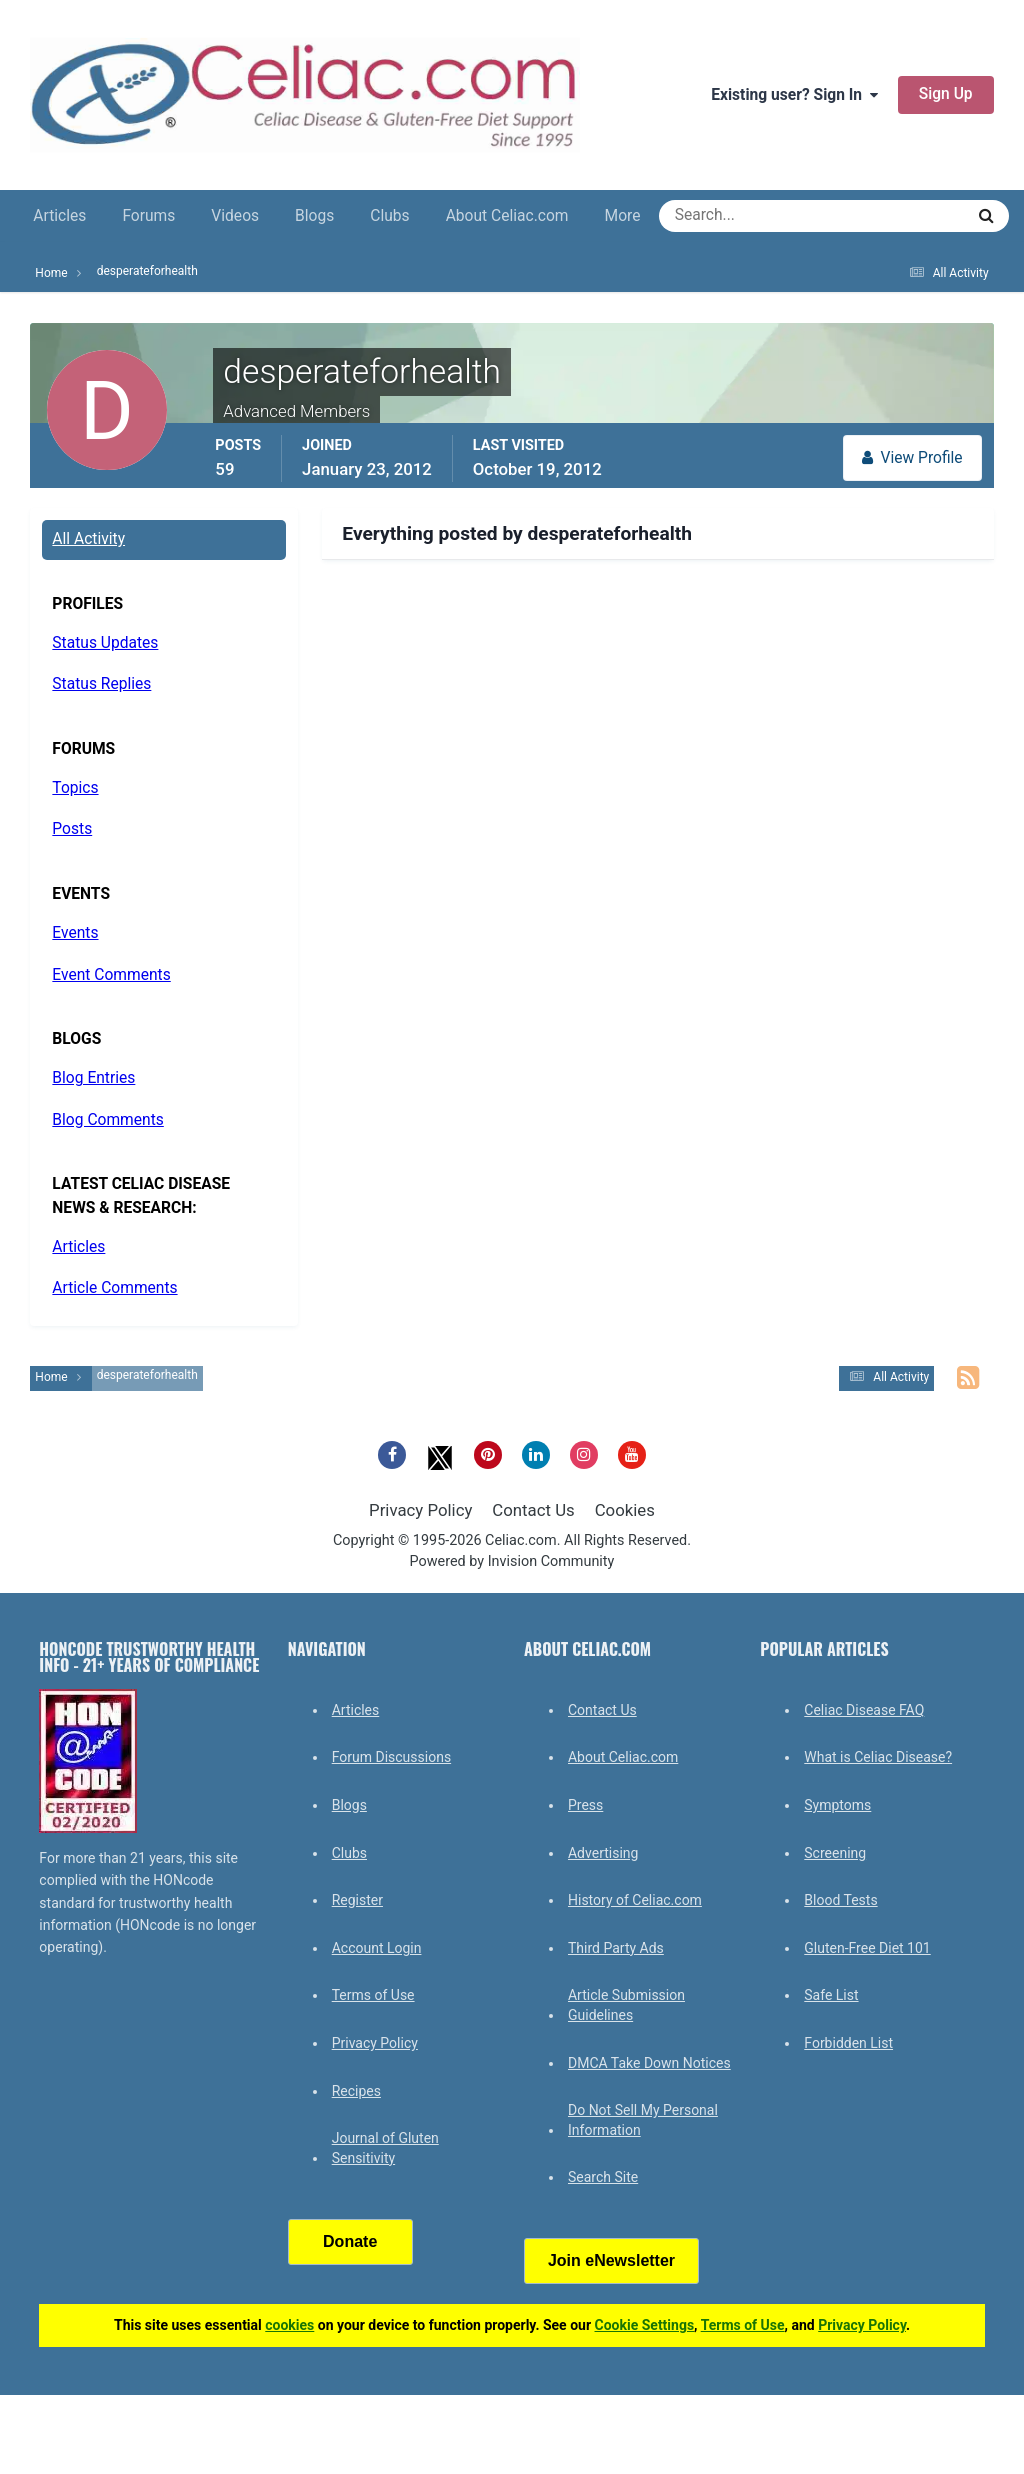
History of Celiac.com (635, 1900)
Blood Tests (840, 1900)
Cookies (625, 1510)
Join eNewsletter (611, 2260)
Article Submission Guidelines (626, 2005)
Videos (235, 216)
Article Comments (114, 1288)
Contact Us (533, 1510)
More (623, 216)
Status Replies (101, 684)
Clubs (389, 216)
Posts (72, 829)
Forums (148, 216)
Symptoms (837, 1805)
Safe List (831, 1995)
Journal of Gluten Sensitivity (385, 2148)
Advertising (603, 1853)
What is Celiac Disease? (878, 1757)
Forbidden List (848, 2043)
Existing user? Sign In (794, 95)
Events (75, 933)
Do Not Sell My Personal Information (643, 2120)
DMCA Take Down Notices (649, 2063)
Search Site (603, 2177)
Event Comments (111, 975)
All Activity (88, 539)
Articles (59, 216)
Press (585, 1805)
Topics (75, 788)
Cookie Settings (645, 2325)
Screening (835, 1853)
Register (357, 1900)
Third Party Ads (616, 1948)
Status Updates (105, 643)
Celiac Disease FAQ (864, 1710)
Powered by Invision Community (512, 1561)
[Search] (739, 216)
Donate (350, 2241)
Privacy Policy (420, 1510)
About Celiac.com (507, 216)
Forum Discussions (391, 1757)
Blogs (314, 216)
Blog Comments (107, 1120)
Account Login (377, 1948)
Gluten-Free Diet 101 (867, 1948)
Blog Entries (93, 1078)
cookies (289, 2325)
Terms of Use (373, 1995)
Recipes (356, 2091)
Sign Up (946, 94)
